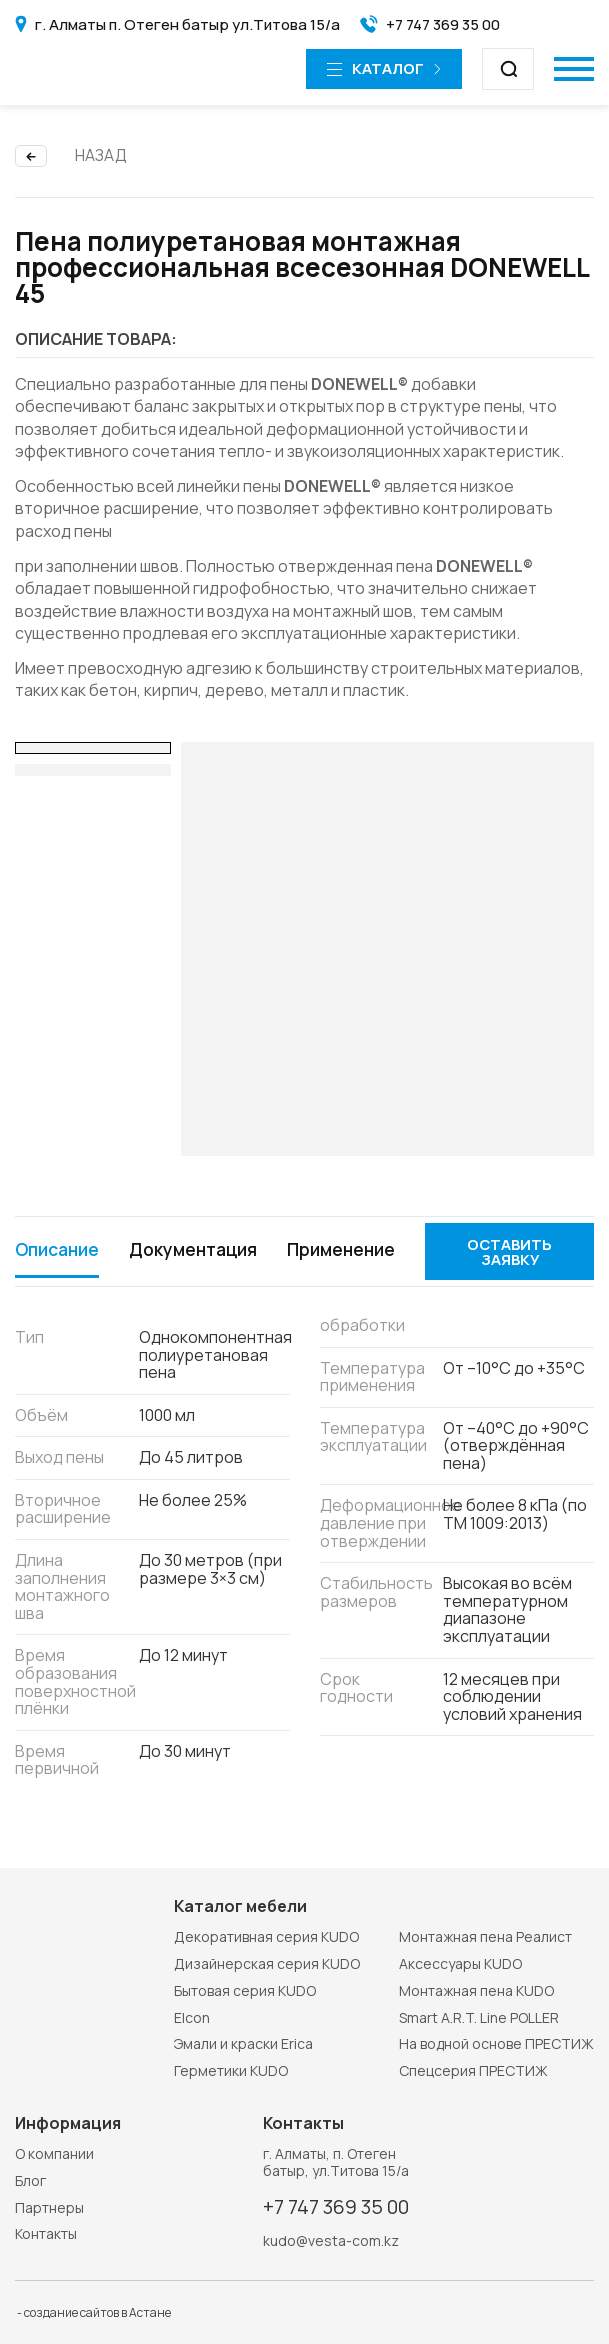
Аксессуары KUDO (460, 1962)
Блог (30, 2179)
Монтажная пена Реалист (485, 1936)
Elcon (192, 2016)
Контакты (46, 2233)
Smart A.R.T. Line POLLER (479, 2016)
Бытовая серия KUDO (245, 1989)
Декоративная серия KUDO (266, 1936)
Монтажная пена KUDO (476, 1989)
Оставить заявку (515, 1271)
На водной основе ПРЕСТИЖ (496, 2043)
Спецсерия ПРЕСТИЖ (473, 2070)
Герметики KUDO (231, 2070)
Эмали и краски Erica (243, 2043)
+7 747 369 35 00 (338, 2206)
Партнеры (49, 2206)
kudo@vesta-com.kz (331, 2241)
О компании (54, 2152)
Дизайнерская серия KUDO (267, 1962)
